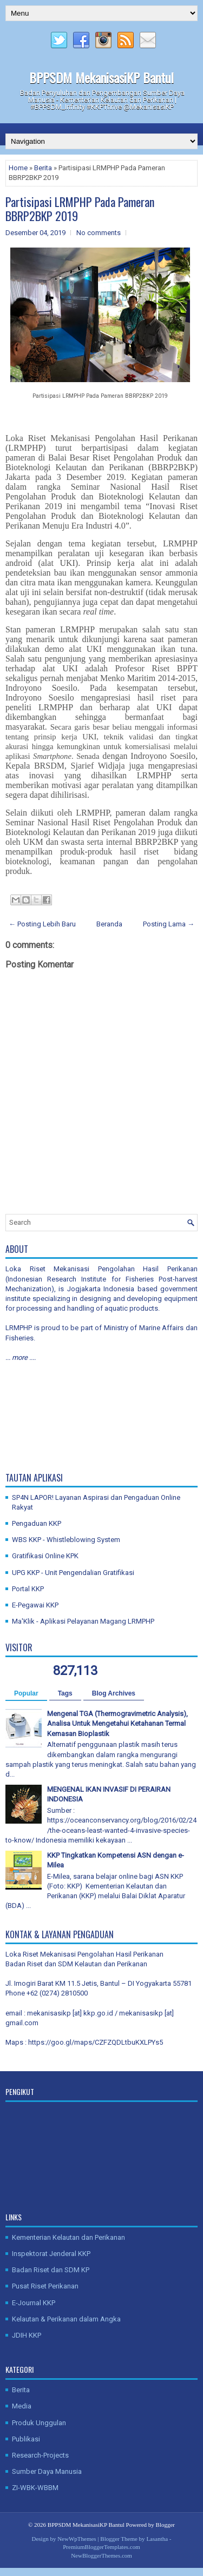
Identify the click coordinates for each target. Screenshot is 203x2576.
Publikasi (26, 2439)
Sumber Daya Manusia (47, 2471)
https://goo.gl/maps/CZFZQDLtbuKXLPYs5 (95, 2042)
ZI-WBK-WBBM (35, 2488)
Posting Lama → (168, 924)
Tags (65, 1693)
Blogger (165, 2524)
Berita (43, 168)
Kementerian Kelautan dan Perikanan (68, 2237)
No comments (98, 233)
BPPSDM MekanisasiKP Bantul (101, 77)
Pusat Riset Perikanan (45, 2286)
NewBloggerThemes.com (101, 2555)
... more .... (20, 1357)
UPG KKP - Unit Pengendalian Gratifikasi (73, 1573)
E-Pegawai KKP (35, 1605)
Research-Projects (40, 2455)
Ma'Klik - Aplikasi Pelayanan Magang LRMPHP (83, 1621)
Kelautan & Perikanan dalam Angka (66, 2319)
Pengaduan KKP (36, 1523)
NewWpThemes (76, 2538)
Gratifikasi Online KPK (45, 1556)
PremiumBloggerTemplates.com (101, 2547)
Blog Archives (113, 1693)
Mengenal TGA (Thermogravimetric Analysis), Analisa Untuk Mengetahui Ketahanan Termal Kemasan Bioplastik (117, 1723)
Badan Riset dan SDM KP (50, 2270)
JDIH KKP (26, 2335)
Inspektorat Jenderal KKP (51, 2254)
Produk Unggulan (39, 2423)
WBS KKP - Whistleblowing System (66, 1540)
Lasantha (157, 2538)
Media (21, 2406)
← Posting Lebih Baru (42, 924)
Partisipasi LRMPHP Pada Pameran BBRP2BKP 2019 (79, 209)
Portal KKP (28, 1589)
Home (18, 168)
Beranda (109, 924)
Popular (26, 1693)
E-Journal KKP (33, 2303)
